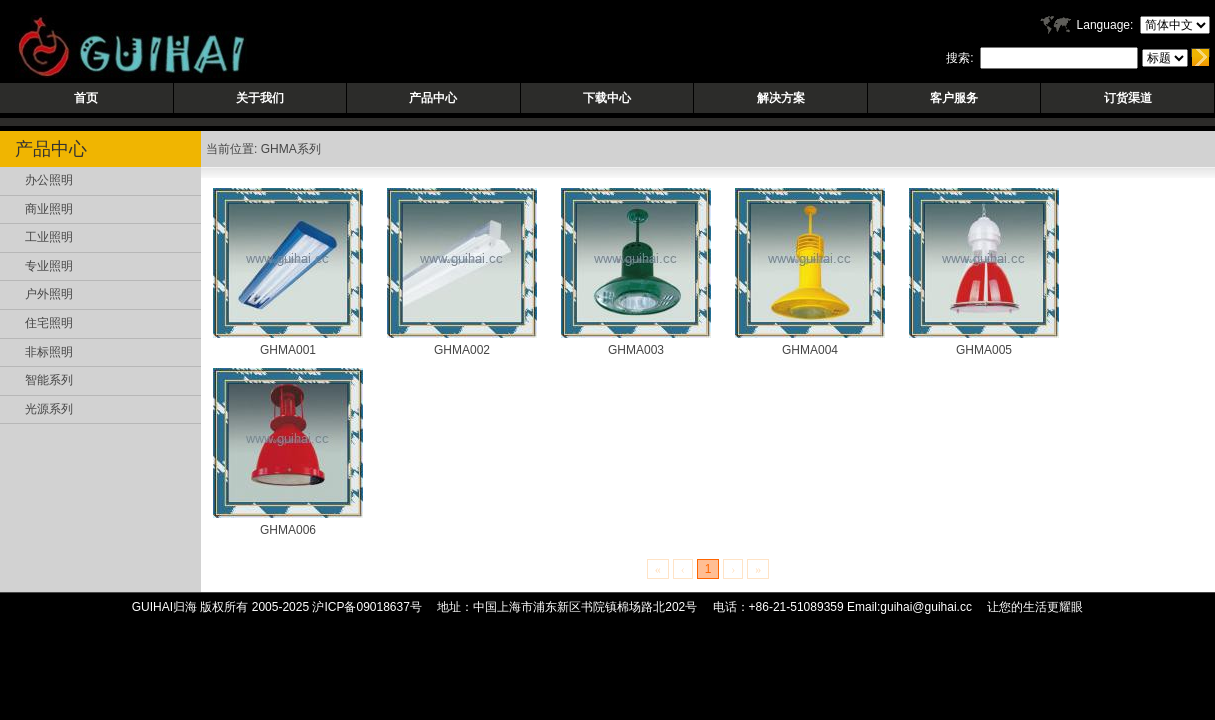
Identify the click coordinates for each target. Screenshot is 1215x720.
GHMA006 (288, 530)
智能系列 (49, 380)
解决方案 (781, 98)
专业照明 (49, 266)
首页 (86, 98)
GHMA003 (636, 350)
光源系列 (49, 409)
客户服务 (954, 98)
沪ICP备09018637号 (366, 607)
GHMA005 (984, 350)
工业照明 (49, 237)
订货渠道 (1128, 98)
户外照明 (49, 294)
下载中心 (607, 98)
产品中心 (433, 98)
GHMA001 (288, 350)
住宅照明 (49, 323)
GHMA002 (462, 350)
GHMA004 (810, 350)
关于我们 (260, 98)
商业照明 (49, 209)
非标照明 (49, 352)
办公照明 (49, 180)
